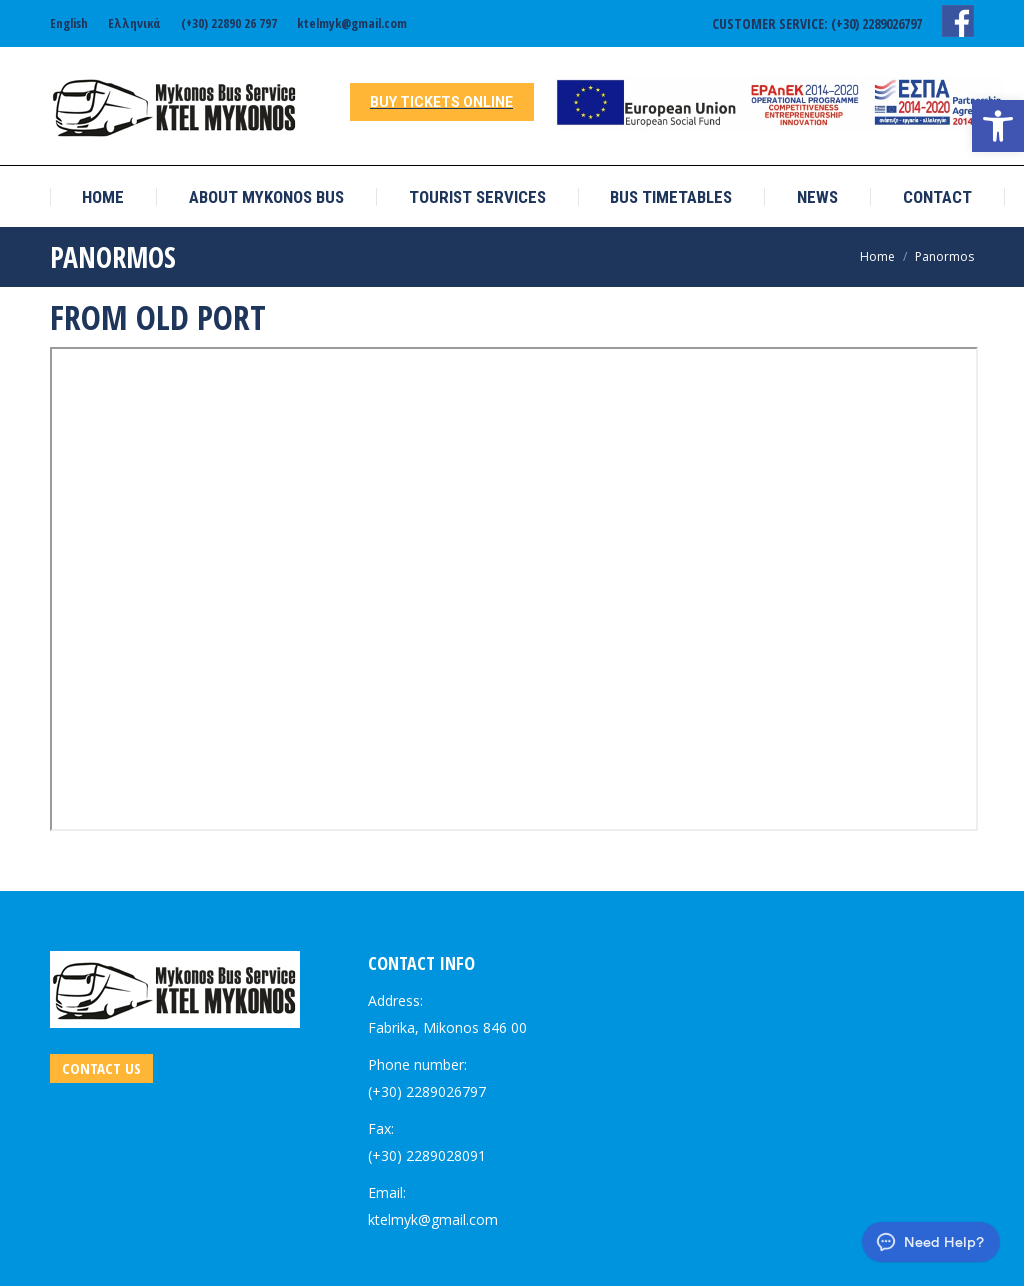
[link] (998, 126)
